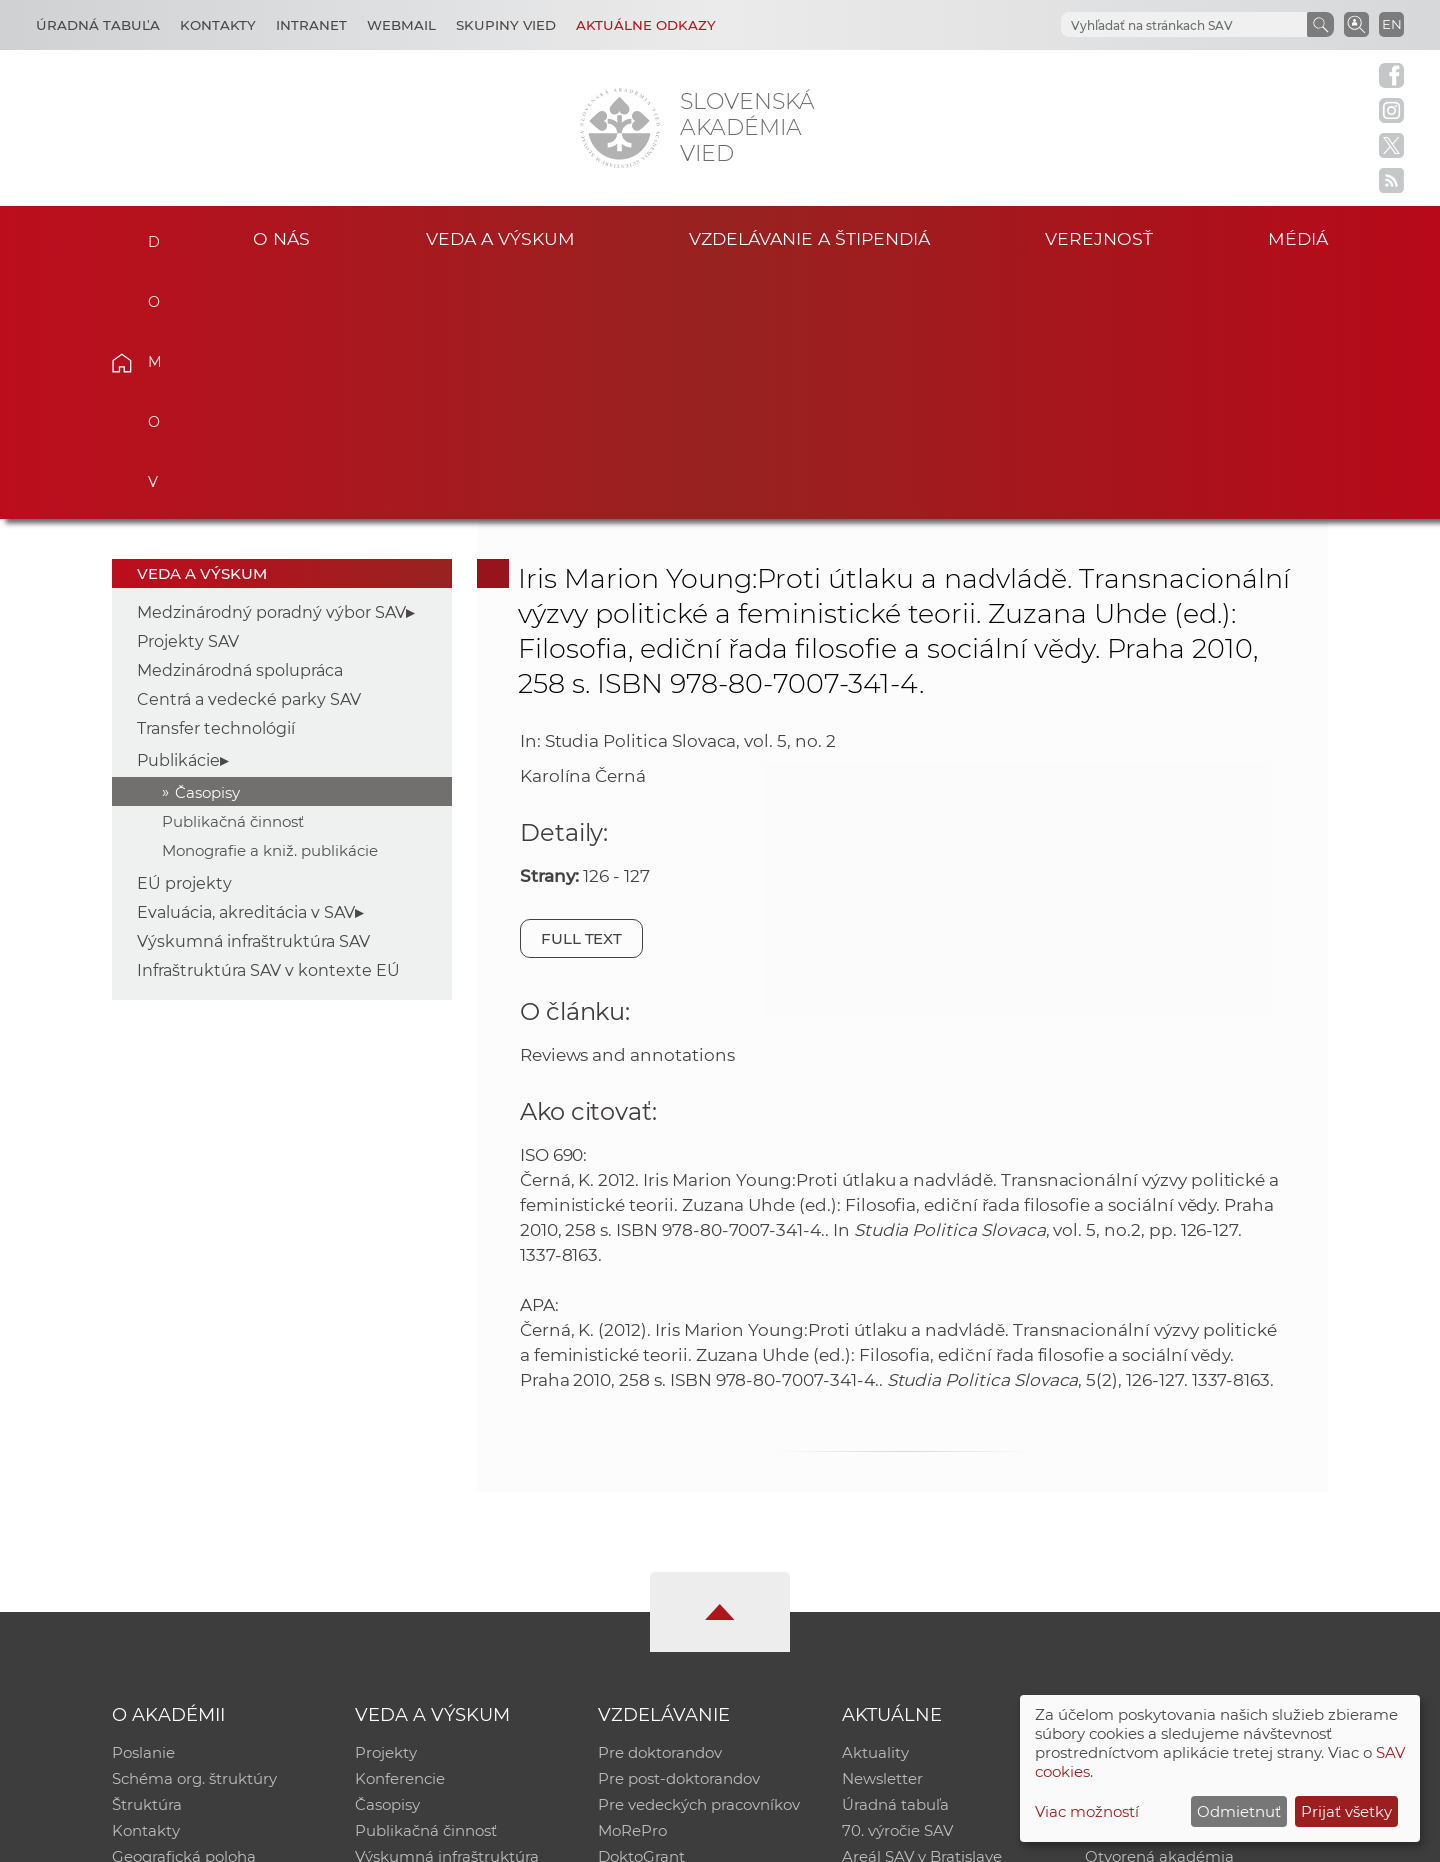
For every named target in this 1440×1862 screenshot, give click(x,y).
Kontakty (218, 25)
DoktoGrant (641, 1610)
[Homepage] (620, 128)
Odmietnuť (1239, 1811)
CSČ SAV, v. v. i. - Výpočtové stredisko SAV (410, 1837)
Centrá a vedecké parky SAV (249, 453)
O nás (281, 238)
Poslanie (143, 1506)
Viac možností (1087, 1811)
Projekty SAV (188, 395)
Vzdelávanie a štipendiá (809, 238)
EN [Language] (1392, 24)
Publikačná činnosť (233, 574)
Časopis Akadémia (1154, 1584)
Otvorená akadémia (1159, 1610)
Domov (152, 236)
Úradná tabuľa (895, 1558)
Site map (1015, 1837)
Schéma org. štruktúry (194, 1532)
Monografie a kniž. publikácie (270, 603)
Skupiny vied (506, 25)
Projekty (386, 1506)
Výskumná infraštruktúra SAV (253, 695)
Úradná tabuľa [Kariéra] (98, 25)
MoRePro (632, 1584)
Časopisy (207, 545)
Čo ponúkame (895, 1636)
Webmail (401, 25)
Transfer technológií (216, 482)
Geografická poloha (184, 1610)
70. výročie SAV (897, 1584)
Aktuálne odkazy (646, 25)
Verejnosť (1099, 238)
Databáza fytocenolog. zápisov (1197, 1558)
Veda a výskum (500, 238)
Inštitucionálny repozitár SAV (1192, 1506)
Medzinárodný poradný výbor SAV (271, 366)
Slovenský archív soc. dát (1176, 1532)
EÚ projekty (184, 637)
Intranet (311, 25)
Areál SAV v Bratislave (922, 1610)
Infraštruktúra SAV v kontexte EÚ (268, 724)
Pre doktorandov (660, 1506)
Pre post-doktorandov (679, 1532)
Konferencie (400, 1532)
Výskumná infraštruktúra (447, 1610)
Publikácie (178, 513)
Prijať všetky (1346, 1811)
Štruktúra (147, 1558)
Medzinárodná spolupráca (240, 424)
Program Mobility (662, 1636)
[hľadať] (1182, 25)
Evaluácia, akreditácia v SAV (246, 666)
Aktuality (875, 1506)
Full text (582, 691)
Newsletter (882, 1532)
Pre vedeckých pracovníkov (699, 1558)
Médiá (1298, 238)
